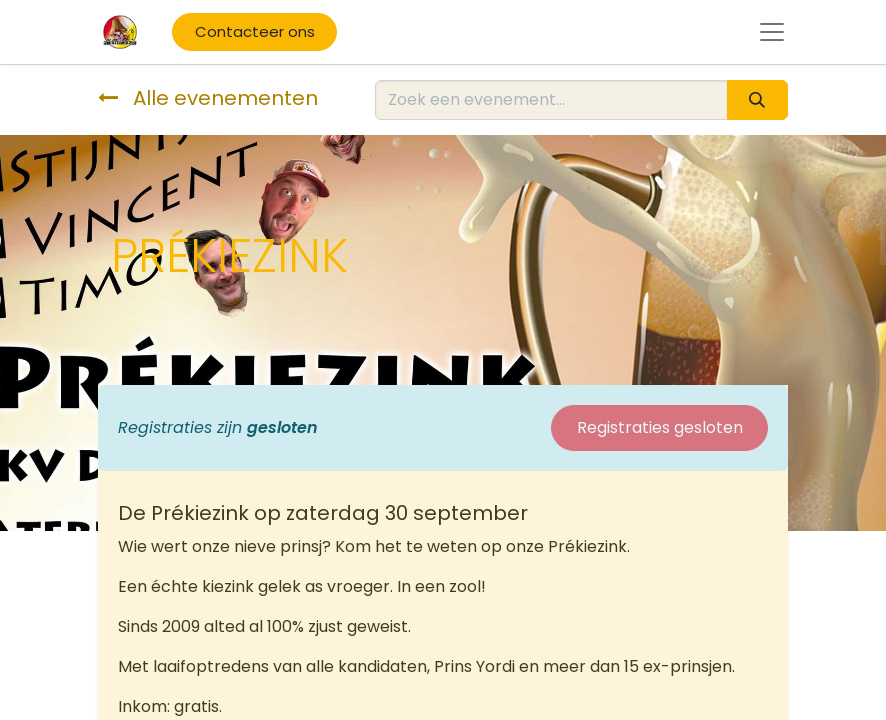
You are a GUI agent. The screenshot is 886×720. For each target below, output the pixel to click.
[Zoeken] (757, 100)
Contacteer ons (255, 31)
